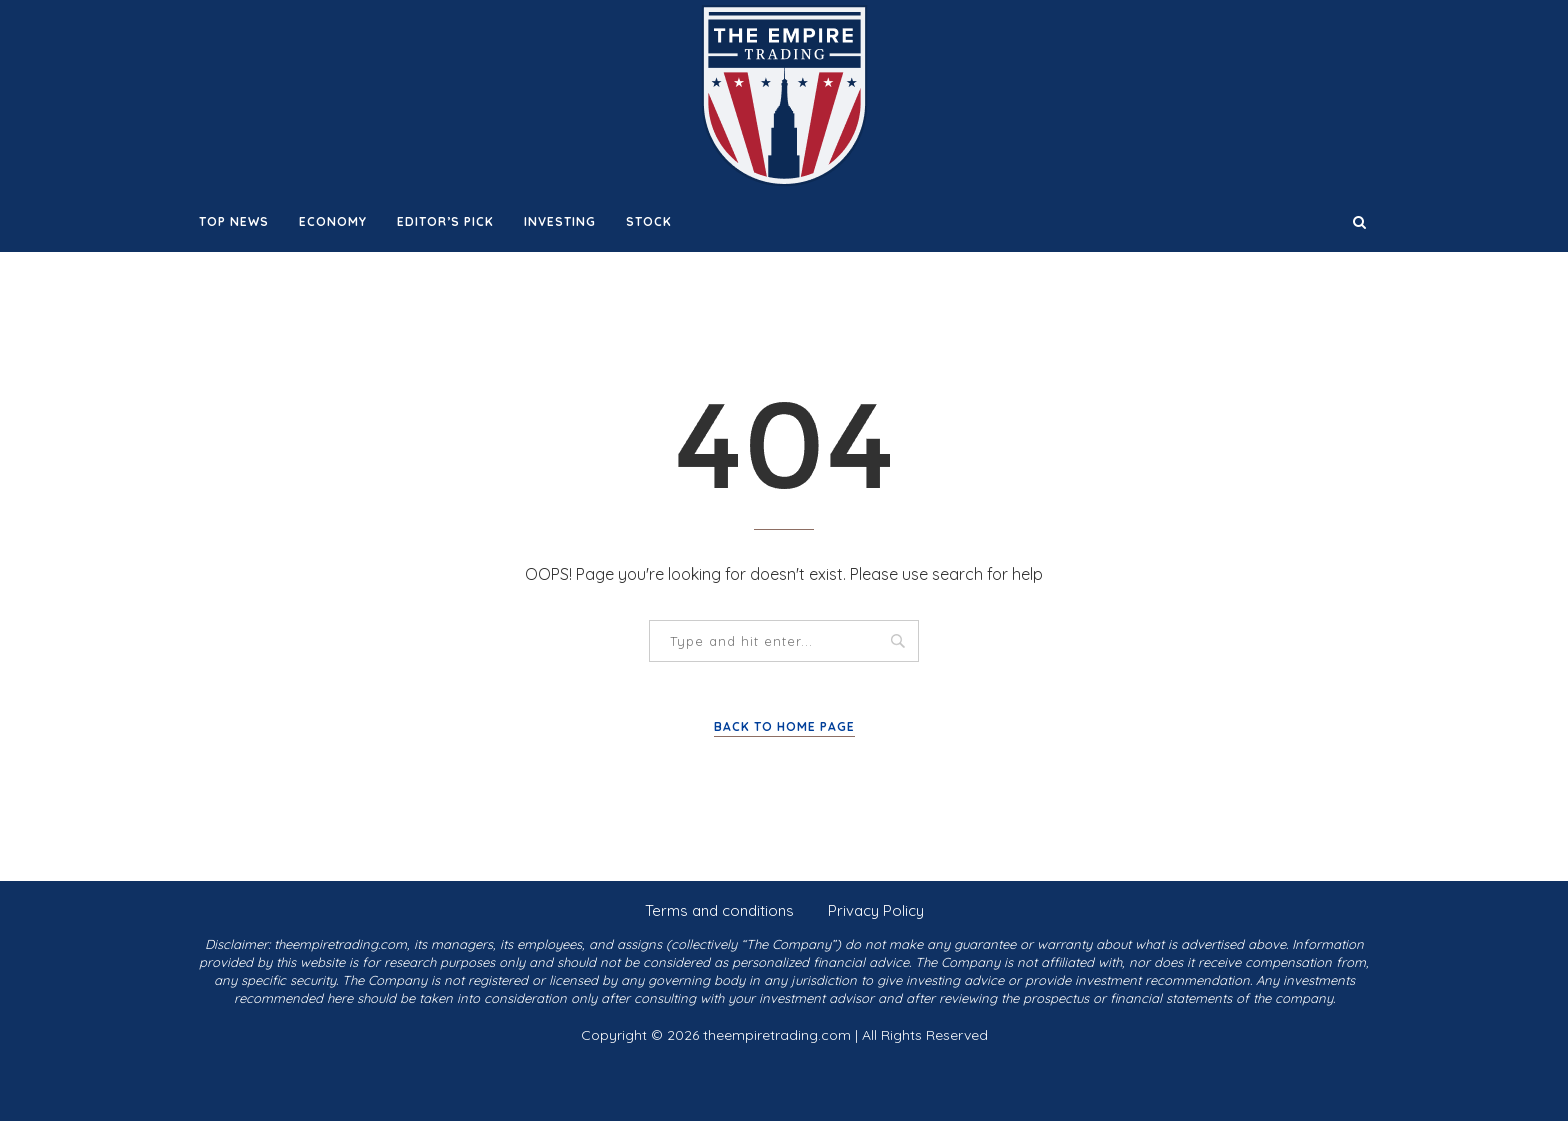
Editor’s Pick (445, 221)
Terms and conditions (719, 910)
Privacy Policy (876, 910)
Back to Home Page (784, 726)
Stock (649, 221)
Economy (333, 221)
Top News (234, 221)
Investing (560, 221)
